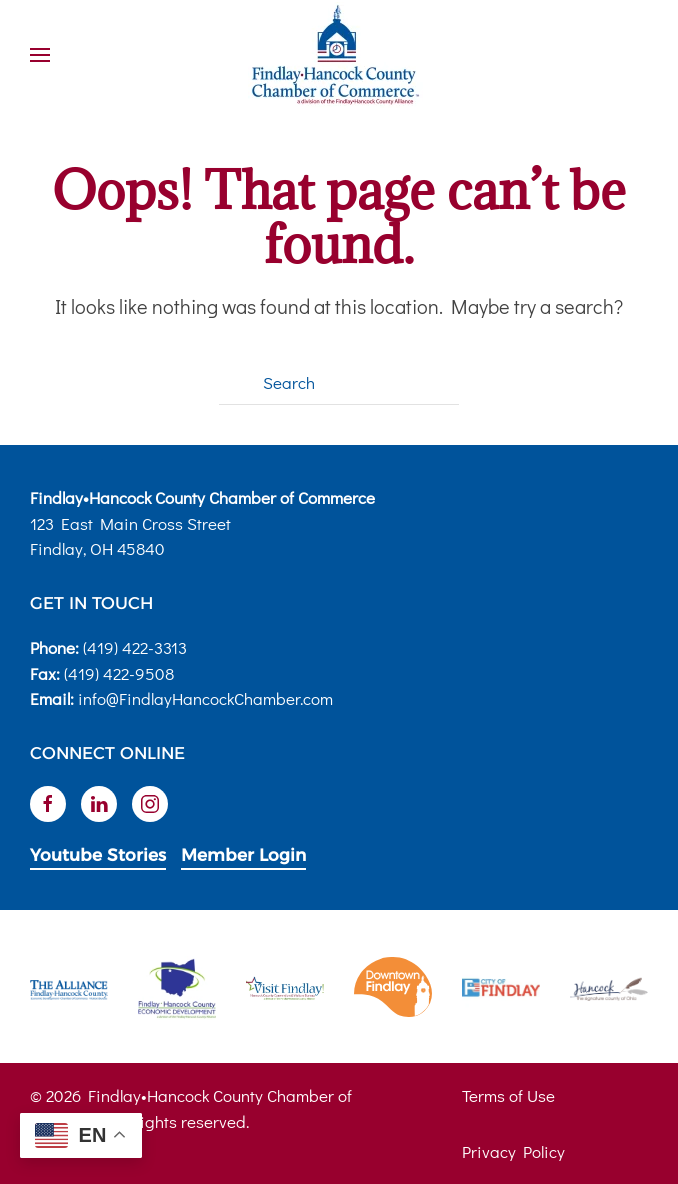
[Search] (339, 383)
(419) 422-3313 (135, 647)
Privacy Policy (513, 1151)
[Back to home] (339, 55)
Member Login (243, 855)
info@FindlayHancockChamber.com (205, 698)
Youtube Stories (98, 855)
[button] (40, 55)
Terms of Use (508, 1095)
